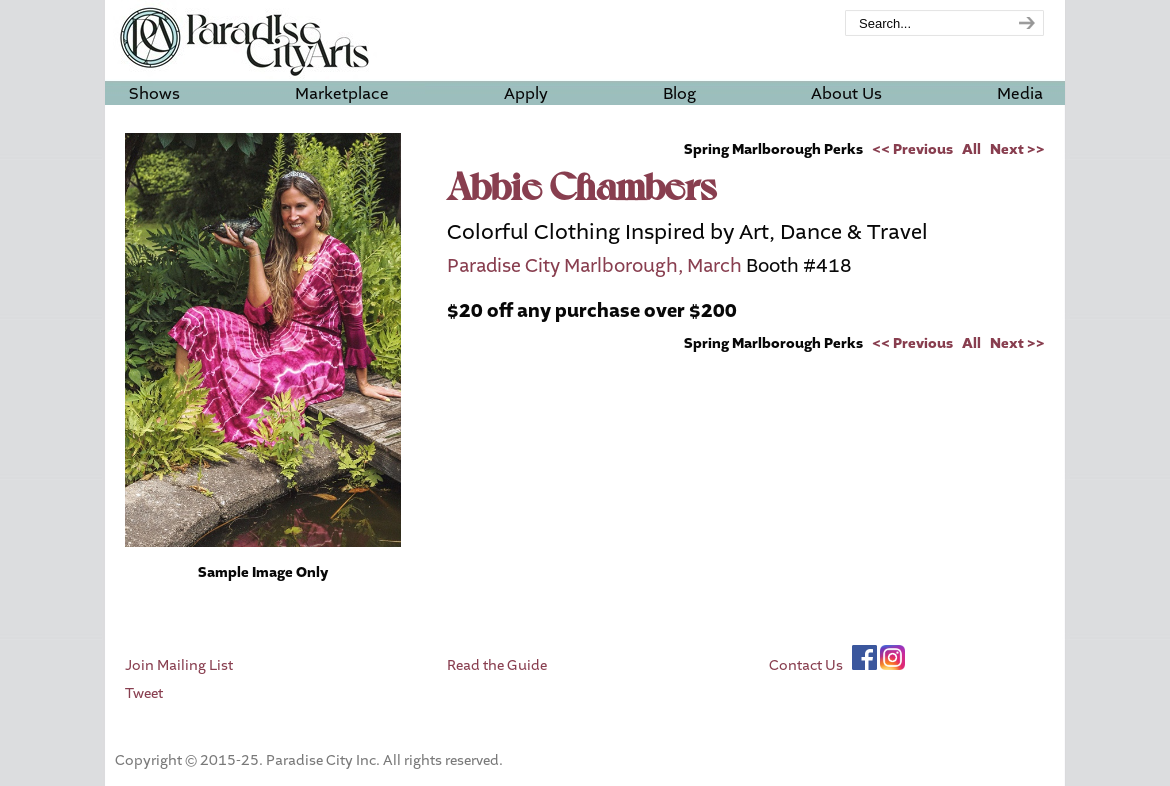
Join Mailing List (179, 665)
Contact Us (806, 665)
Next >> (1017, 149)
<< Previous (912, 149)
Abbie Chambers (582, 190)
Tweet (144, 693)
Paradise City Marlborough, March (594, 266)
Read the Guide (497, 665)
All (971, 149)
